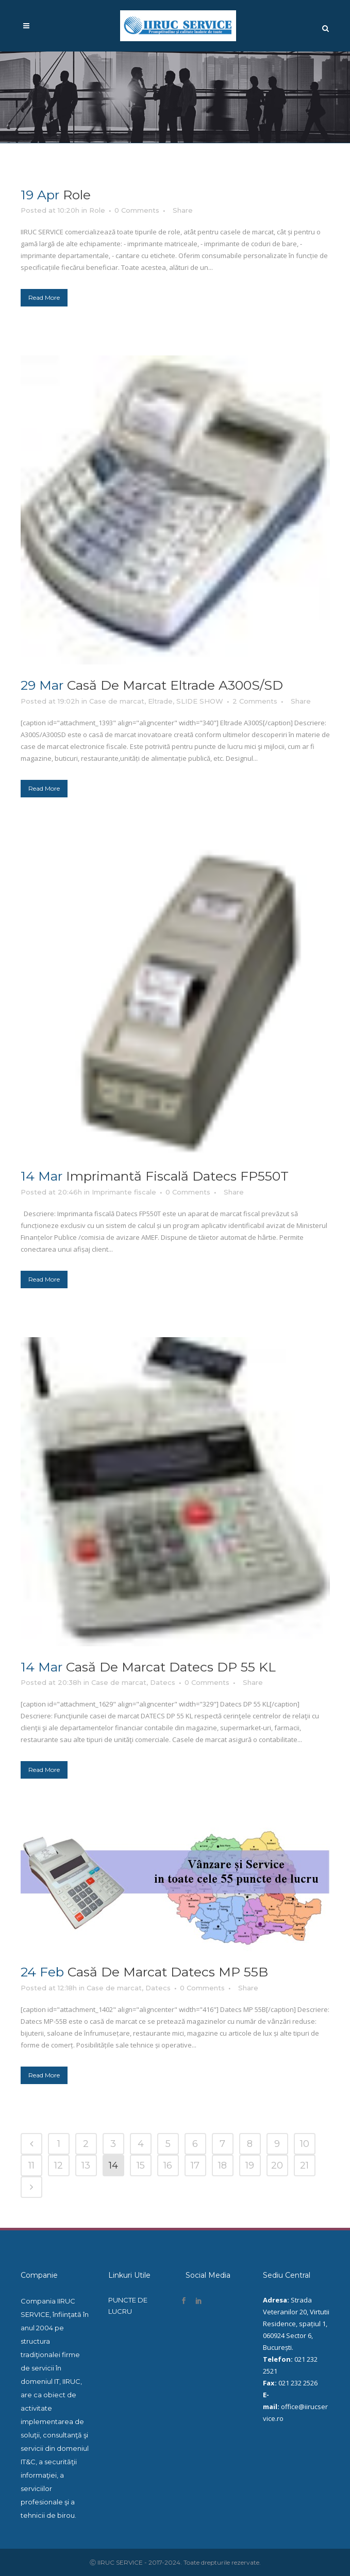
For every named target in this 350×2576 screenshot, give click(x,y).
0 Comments (136, 210)
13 (85, 2165)
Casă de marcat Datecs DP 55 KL (171, 1667)
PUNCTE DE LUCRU (127, 2305)
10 (304, 2143)
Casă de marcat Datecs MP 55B (168, 1972)
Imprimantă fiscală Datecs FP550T (177, 1176)
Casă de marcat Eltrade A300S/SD (175, 685)
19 (249, 2165)
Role (77, 194)
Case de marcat (116, 701)
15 (141, 2165)
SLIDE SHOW (199, 701)
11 (31, 2165)
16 (167, 2165)
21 (304, 2165)
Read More (44, 297)
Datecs (162, 1682)
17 (195, 2165)
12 (58, 2165)
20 (277, 2165)
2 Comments (254, 701)
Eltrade (160, 701)
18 (222, 2165)
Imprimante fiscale (124, 1192)
